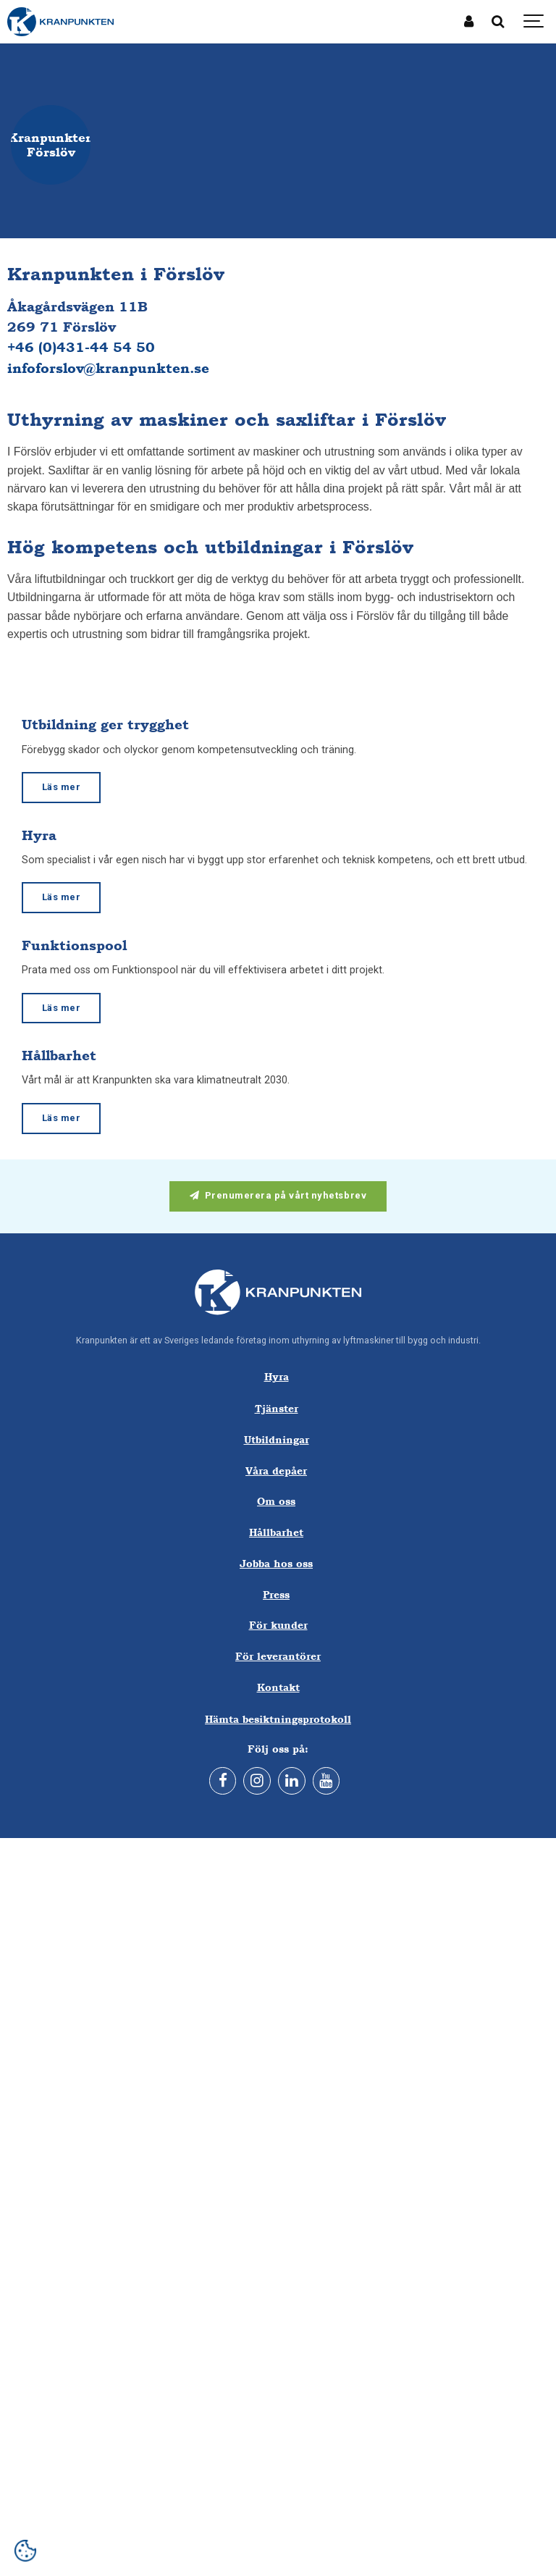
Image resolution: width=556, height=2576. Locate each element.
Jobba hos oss (276, 1563)
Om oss (276, 1501)
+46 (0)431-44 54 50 (81, 347)
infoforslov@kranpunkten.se (108, 368)
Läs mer (61, 786)
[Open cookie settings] (25, 2551)
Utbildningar (276, 1439)
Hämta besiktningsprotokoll (278, 1719)
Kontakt (278, 1687)
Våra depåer (276, 1470)
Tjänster (276, 1408)
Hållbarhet (276, 1532)
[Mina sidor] (469, 21)
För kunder (278, 1625)
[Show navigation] (534, 21)
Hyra (276, 1376)
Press (276, 1594)
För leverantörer (278, 1656)
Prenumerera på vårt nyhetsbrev (278, 1195)
